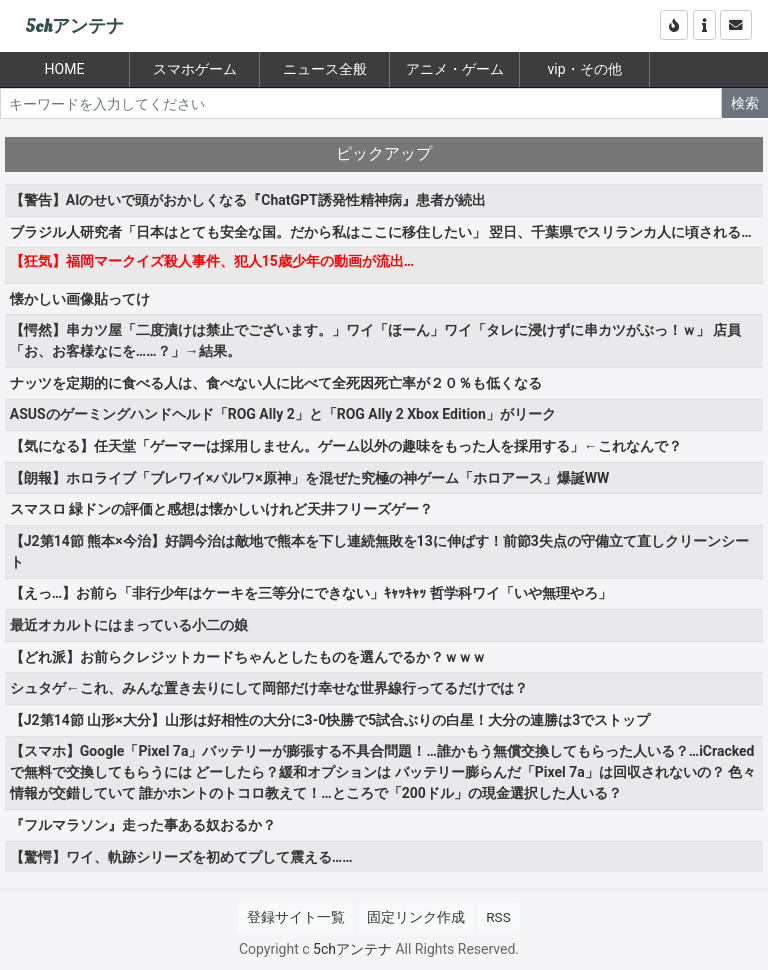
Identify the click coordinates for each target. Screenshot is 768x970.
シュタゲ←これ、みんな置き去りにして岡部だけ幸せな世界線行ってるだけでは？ (269, 688)
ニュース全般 (325, 69)
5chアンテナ (74, 26)
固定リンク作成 (416, 917)
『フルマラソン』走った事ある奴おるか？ (143, 825)
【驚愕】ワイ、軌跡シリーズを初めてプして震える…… (181, 857)
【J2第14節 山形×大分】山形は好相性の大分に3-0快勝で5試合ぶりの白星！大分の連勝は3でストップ (330, 720)
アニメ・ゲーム (455, 69)
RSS (498, 917)
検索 (745, 103)
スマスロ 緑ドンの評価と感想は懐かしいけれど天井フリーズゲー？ (221, 509)
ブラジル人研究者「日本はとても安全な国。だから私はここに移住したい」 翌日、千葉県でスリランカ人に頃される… (381, 232)
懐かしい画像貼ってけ (80, 299)
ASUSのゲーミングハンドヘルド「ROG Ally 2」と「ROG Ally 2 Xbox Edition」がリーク (283, 414)
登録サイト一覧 (296, 917)
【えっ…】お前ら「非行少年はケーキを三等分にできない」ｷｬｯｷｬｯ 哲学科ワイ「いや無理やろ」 (311, 593)
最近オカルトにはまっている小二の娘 (129, 625)
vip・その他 (584, 69)
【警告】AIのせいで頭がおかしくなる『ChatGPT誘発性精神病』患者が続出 (248, 200)
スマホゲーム (195, 69)
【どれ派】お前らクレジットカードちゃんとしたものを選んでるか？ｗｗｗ (248, 657)
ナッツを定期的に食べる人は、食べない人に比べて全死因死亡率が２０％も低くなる (276, 383)
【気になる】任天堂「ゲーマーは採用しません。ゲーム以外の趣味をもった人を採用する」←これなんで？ (346, 446)
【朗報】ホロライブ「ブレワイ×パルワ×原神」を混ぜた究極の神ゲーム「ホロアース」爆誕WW (309, 478)
